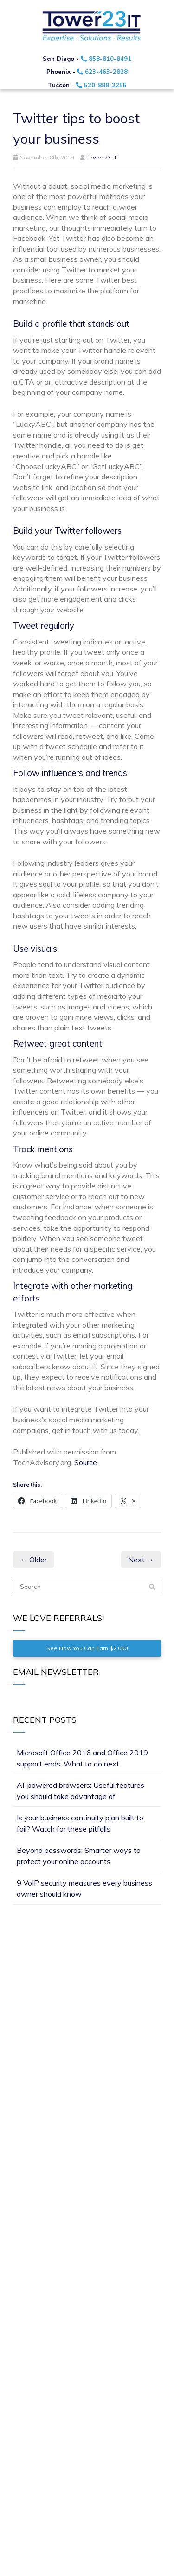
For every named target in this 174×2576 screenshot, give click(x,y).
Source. (86, 1462)
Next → (141, 1559)
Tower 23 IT (101, 157)
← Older (33, 1559)
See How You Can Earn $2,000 (87, 1648)
